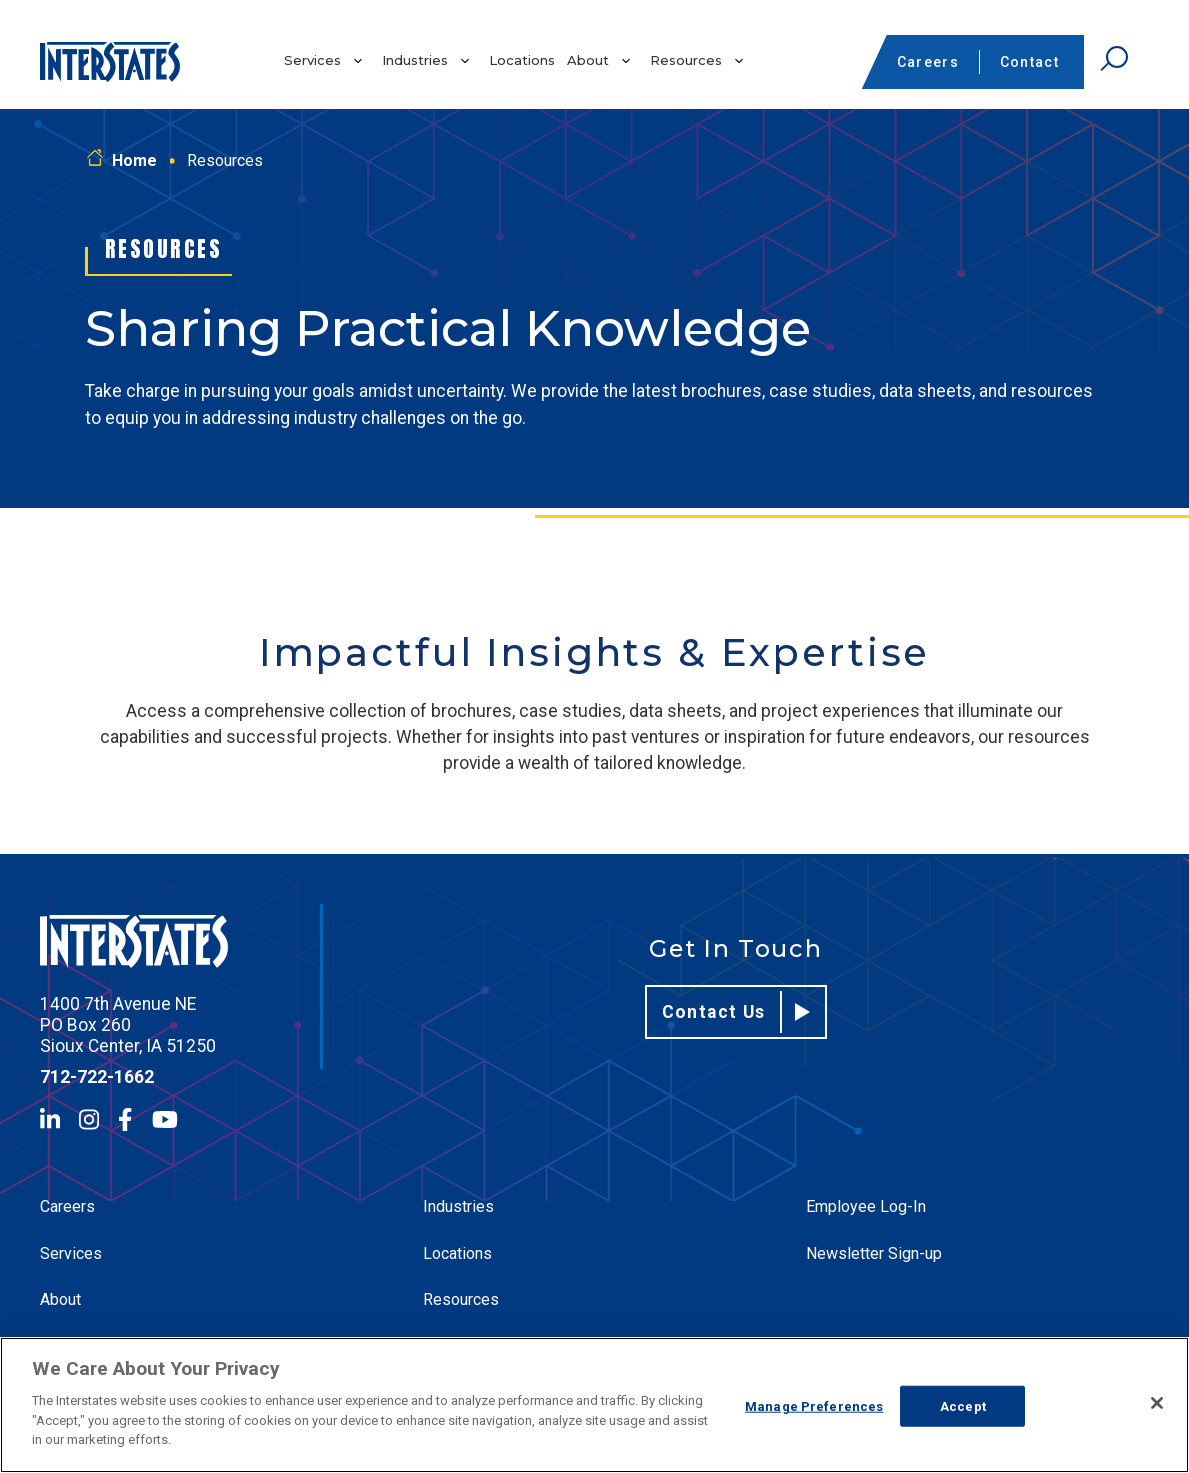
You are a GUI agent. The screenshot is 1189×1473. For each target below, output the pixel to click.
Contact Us (736, 1012)
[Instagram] (89, 1119)
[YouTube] (165, 1119)
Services (312, 60)
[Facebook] (125, 1119)
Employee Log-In (866, 1206)
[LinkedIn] (50, 1119)
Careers (928, 62)
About (588, 60)
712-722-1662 (97, 1077)
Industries (415, 60)
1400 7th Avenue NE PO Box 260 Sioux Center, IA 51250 (128, 1025)
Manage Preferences (814, 1405)
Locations (522, 60)
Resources (686, 60)
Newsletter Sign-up (874, 1253)
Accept (963, 1405)
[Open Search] (1114, 59)
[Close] (1157, 1403)
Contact (1029, 62)
